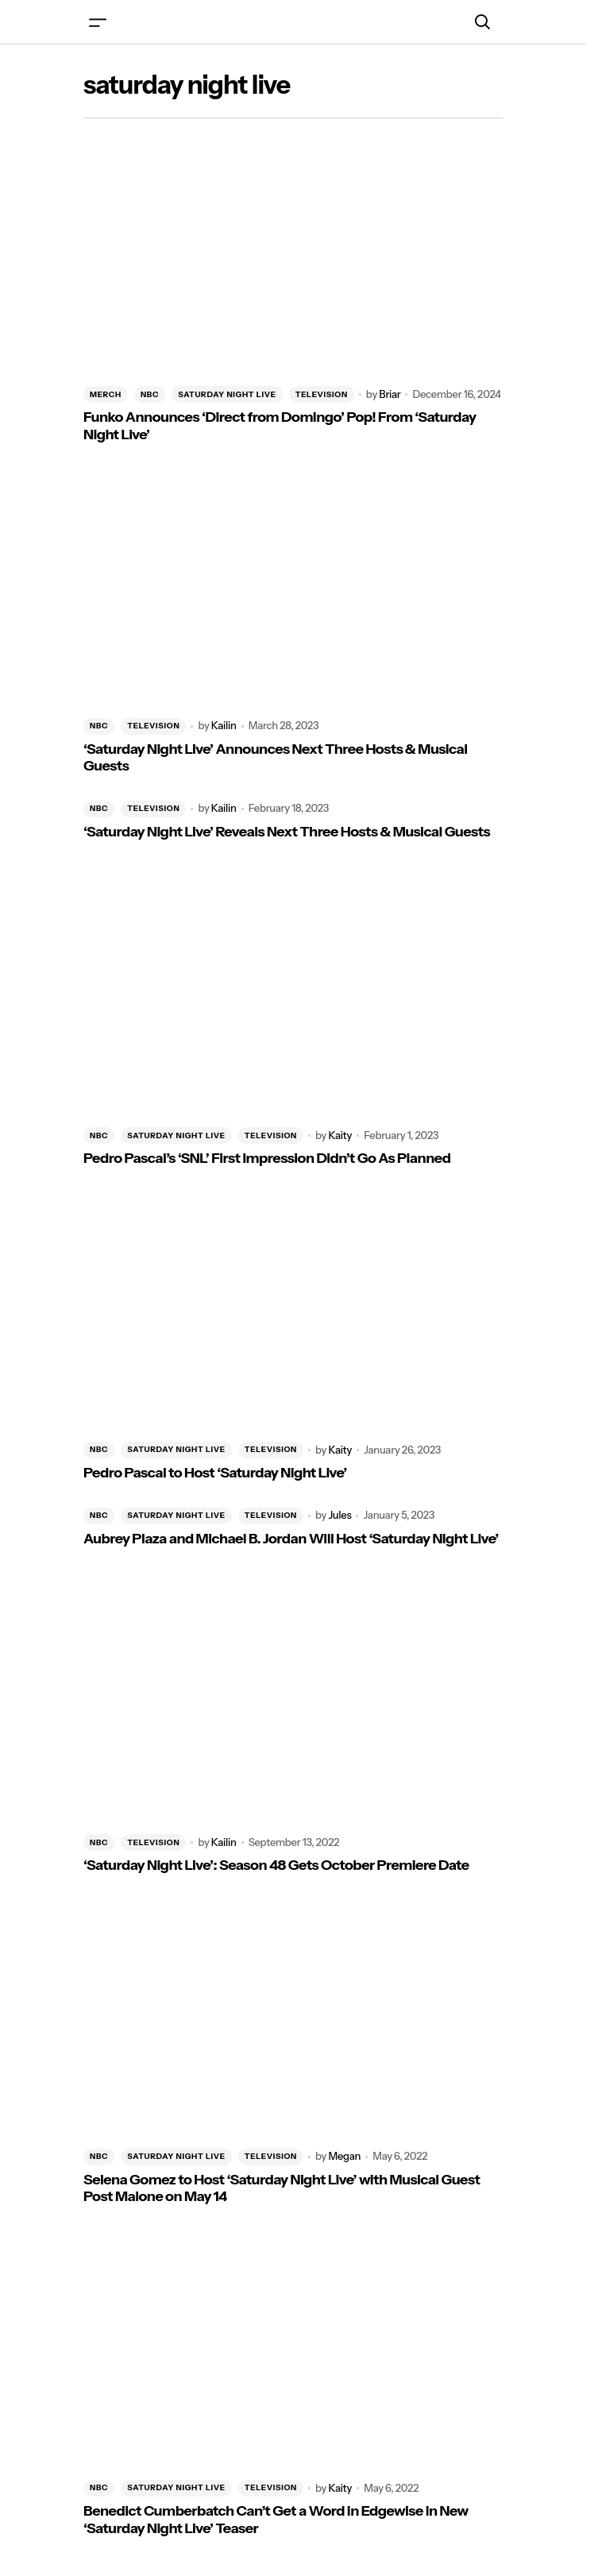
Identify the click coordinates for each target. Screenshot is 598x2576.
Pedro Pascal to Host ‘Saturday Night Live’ (215, 1473)
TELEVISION (321, 394)
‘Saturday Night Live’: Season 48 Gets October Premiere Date (276, 1865)
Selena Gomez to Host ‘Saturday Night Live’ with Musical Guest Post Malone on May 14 (281, 2189)
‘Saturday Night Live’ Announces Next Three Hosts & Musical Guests (275, 758)
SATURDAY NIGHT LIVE (227, 394)
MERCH (106, 394)
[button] (98, 22)
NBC (150, 394)
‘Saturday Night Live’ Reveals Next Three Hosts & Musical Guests (286, 832)
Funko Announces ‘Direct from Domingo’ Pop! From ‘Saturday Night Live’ (279, 426)
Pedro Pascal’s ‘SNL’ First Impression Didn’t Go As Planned (266, 1158)
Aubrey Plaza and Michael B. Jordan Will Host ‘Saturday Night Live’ (291, 1539)
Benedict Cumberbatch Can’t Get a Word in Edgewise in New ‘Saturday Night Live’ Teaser (276, 2520)
